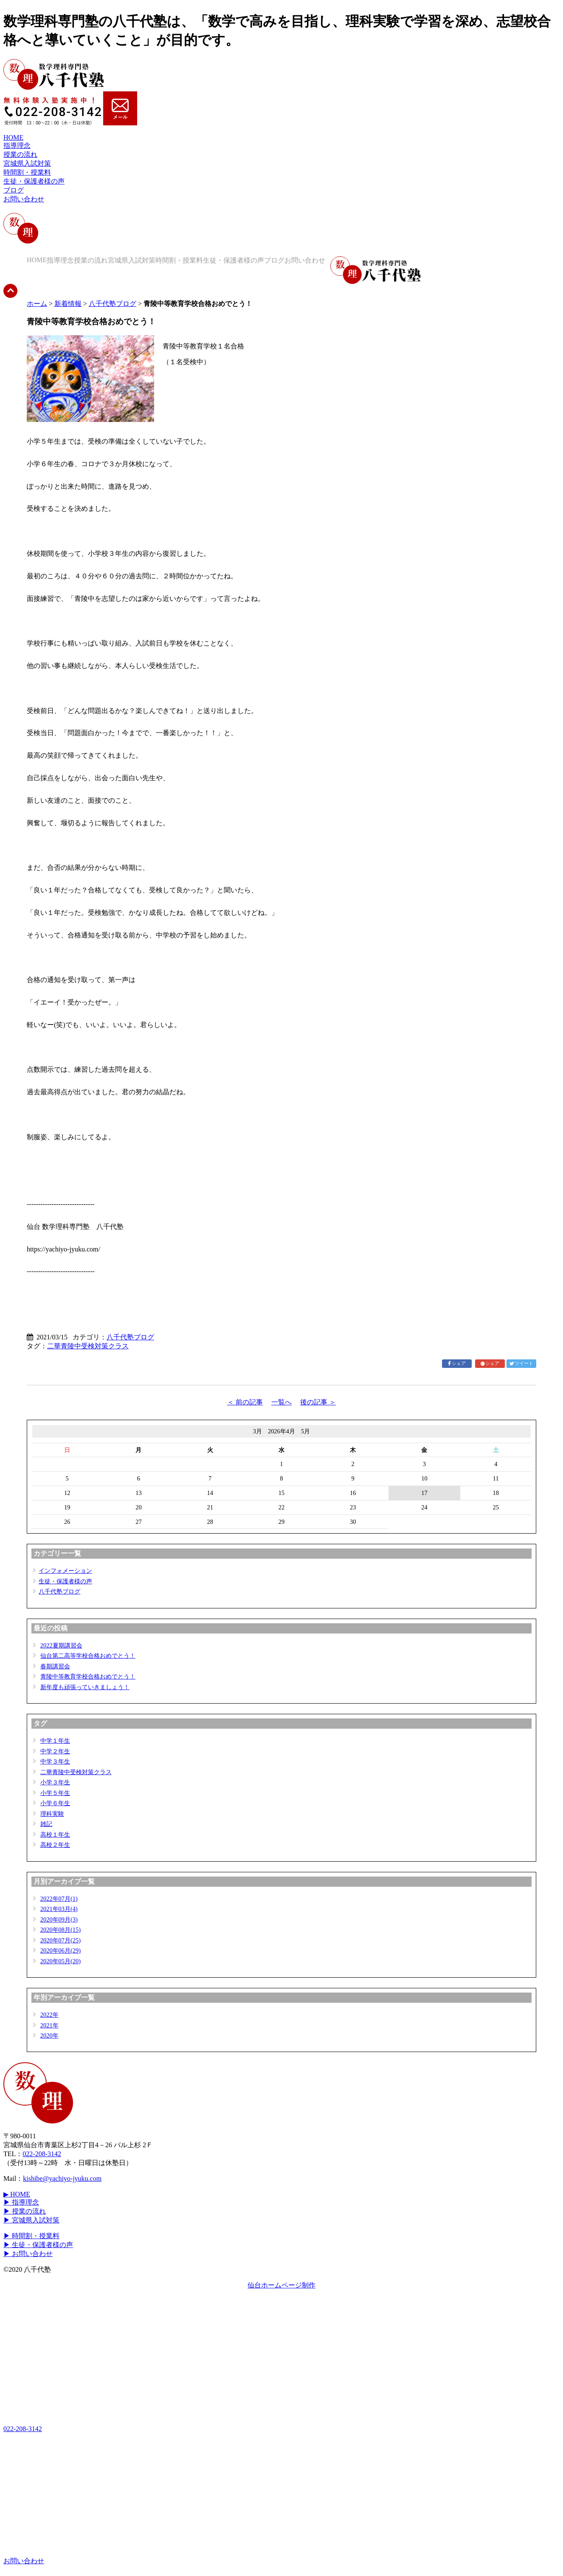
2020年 (49, 2035)
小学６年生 (55, 1803)
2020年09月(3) (59, 1919)
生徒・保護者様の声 (34, 181)
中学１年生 (55, 1740)
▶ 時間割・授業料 (31, 2235)
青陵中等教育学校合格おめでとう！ (87, 1676)
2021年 (49, 2025)
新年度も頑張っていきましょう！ (84, 1687)
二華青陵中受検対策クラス (88, 1346)
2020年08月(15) (60, 1929)
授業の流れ (20, 154)
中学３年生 (55, 1761)
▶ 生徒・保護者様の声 (38, 2244)
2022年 (49, 2014)
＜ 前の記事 (245, 1402)
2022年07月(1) (59, 1898)
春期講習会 (55, 1666)
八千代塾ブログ (112, 303)
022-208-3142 (42, 2153)
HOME (13, 137)
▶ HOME (16, 2194)
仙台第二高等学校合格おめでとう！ (87, 1655)
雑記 (46, 1823)
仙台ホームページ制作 (281, 2285)
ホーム (37, 303)
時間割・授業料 (27, 172)
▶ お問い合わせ (28, 2253)
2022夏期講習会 (61, 1645)
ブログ (13, 190)
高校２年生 (55, 1844)
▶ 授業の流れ (24, 2211)
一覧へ (281, 1402)
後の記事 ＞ (318, 1402)
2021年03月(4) (59, 1908)
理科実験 (52, 1813)
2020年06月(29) (60, 1950)
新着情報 (68, 303)
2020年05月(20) (60, 1961)
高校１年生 (55, 1834)
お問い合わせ (23, 199)
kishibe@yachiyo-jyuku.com (62, 2178)
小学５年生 (55, 1792)
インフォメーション (65, 1570)
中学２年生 (55, 1751)
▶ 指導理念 (21, 2202)
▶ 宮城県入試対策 (31, 2220)
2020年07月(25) (60, 1940)
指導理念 (17, 145)
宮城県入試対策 (27, 163)
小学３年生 (55, 1782)
